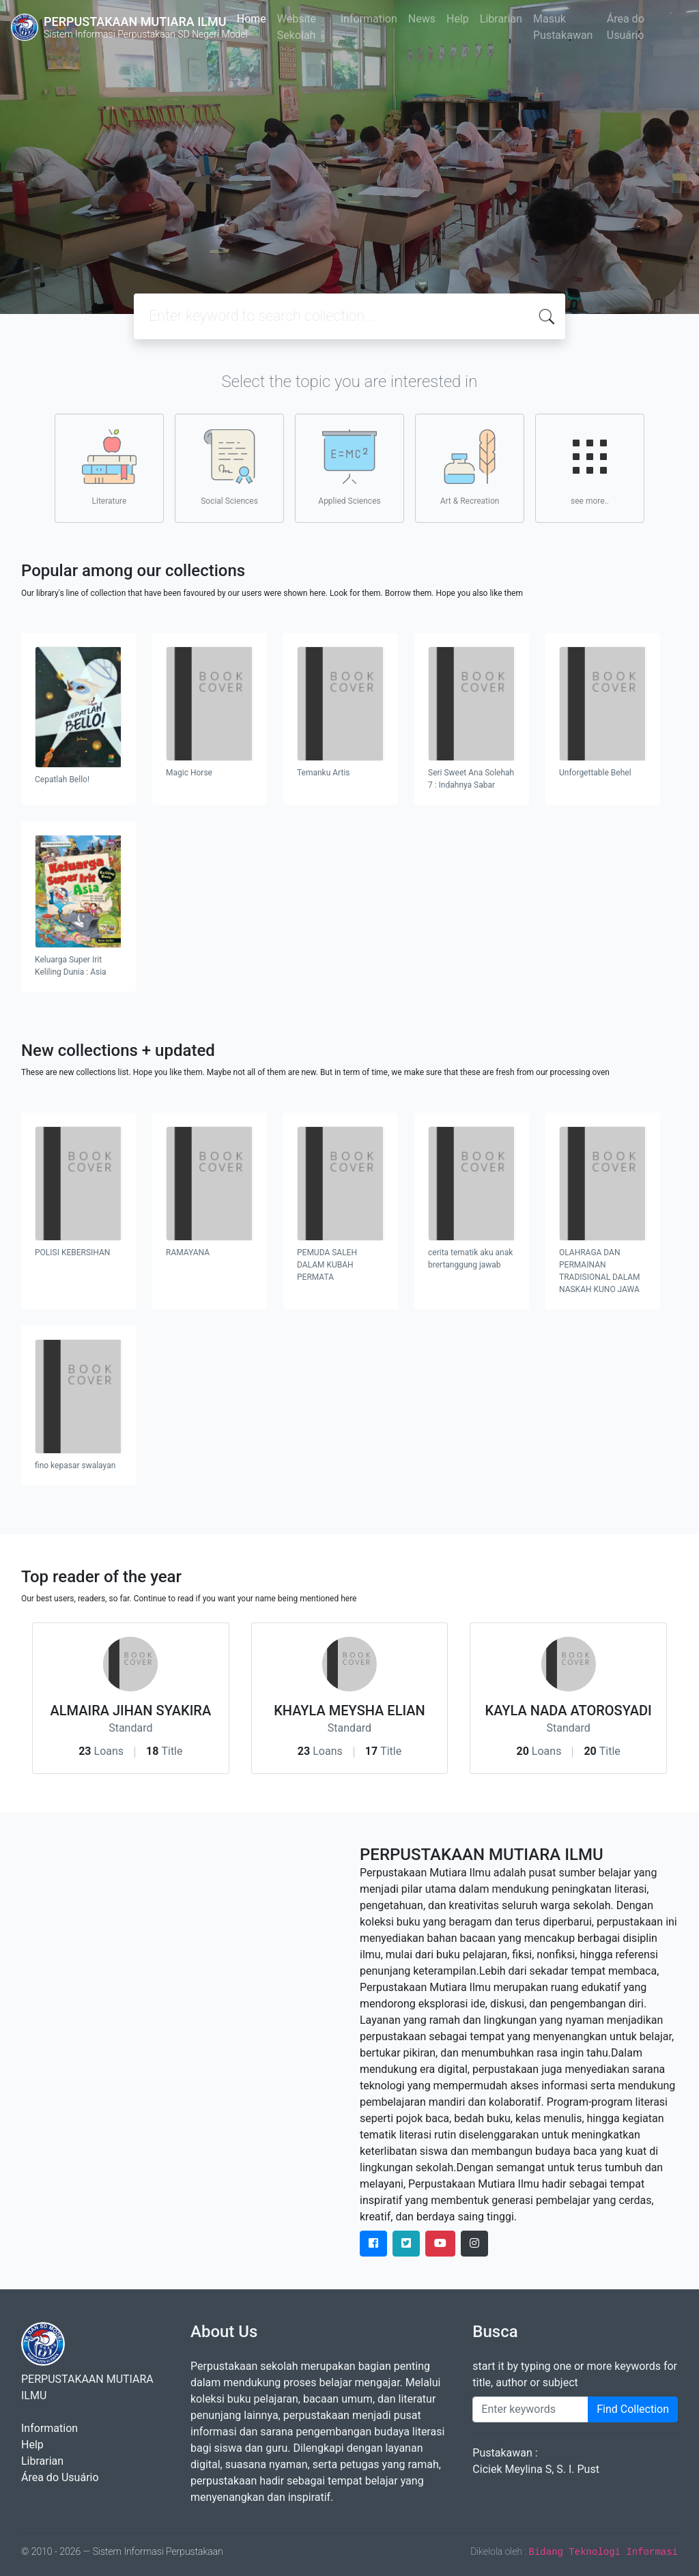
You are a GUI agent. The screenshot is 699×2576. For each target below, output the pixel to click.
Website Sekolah (296, 27)
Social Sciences (229, 467)
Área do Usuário (625, 27)
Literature (109, 467)
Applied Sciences (349, 467)
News (422, 18)
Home (251, 18)
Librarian (501, 18)
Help (457, 18)
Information (369, 18)
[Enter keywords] (530, 2409)
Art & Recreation (470, 467)
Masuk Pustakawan (563, 27)
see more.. (589, 467)
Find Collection (633, 2409)
